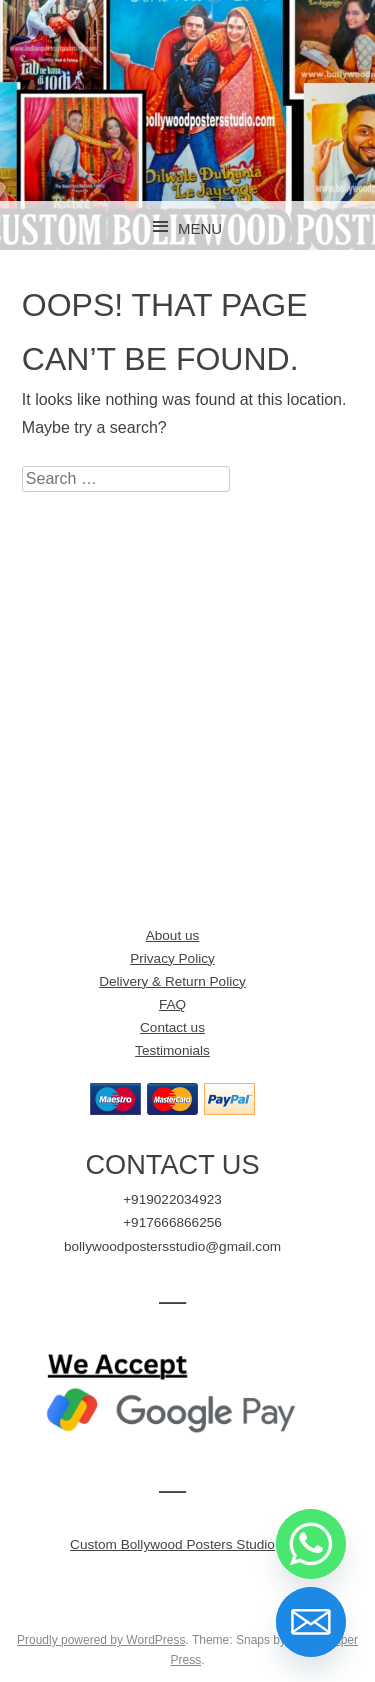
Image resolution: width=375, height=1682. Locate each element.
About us (173, 935)
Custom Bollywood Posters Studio (172, 1544)
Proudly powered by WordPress (101, 1640)
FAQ (172, 1004)
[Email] (311, 1622)
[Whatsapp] (311, 1544)
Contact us (172, 1027)
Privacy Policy (172, 958)
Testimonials (172, 1050)
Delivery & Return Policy (172, 981)
